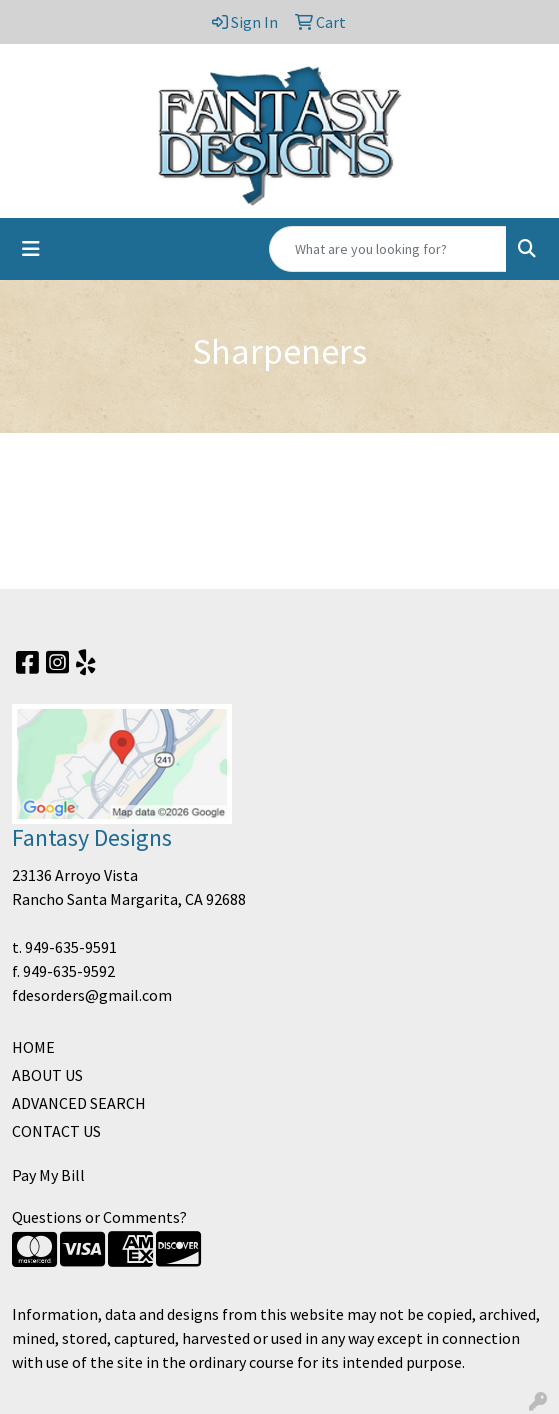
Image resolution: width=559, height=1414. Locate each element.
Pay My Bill (48, 1175)
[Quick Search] (388, 249)
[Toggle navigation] (31, 249)
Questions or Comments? (99, 1217)
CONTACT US (56, 1131)
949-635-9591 (71, 947)
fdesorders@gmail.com (92, 995)
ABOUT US (47, 1075)
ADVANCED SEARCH (79, 1103)
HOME (33, 1047)
